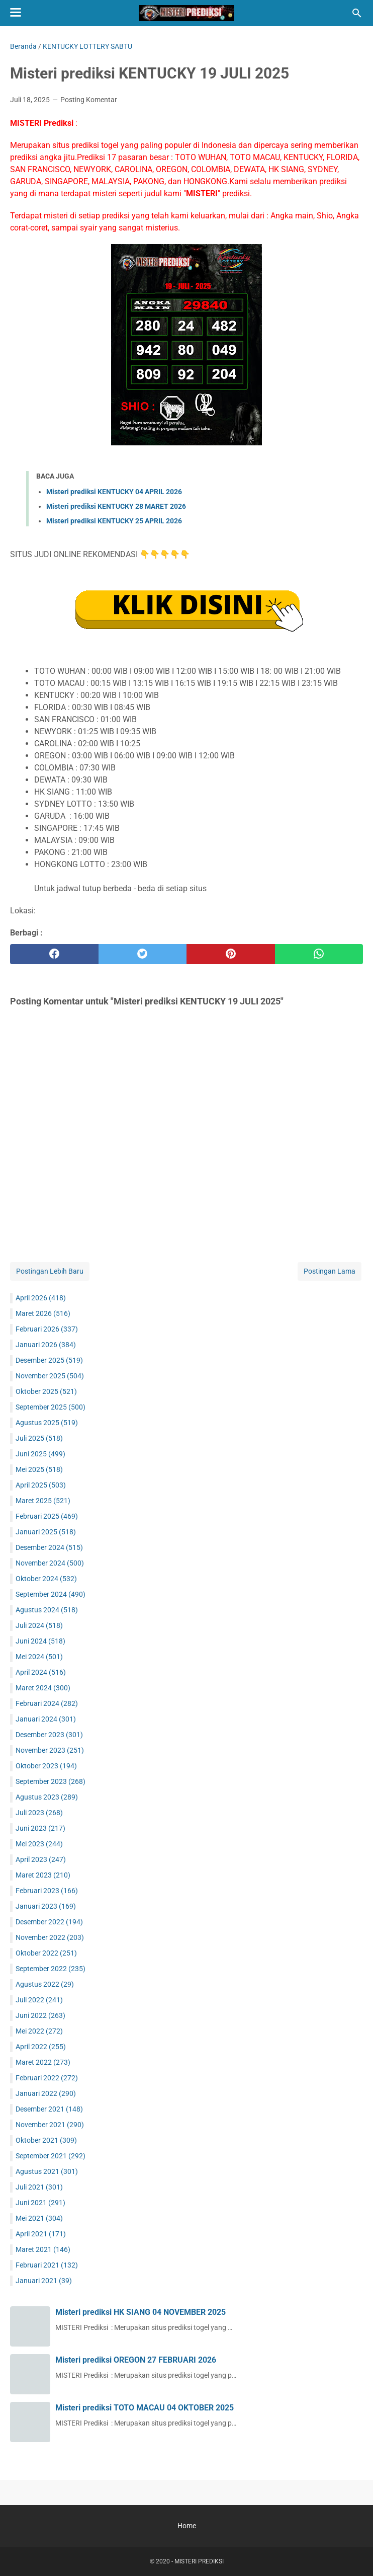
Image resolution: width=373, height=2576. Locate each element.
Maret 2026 (43, 1313)
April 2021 (41, 2234)
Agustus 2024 (47, 1610)
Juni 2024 (40, 1641)
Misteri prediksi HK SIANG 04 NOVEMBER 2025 (140, 2312)
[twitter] (143, 954)
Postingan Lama (329, 1271)
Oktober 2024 (46, 1579)
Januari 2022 (46, 2093)
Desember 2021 (49, 2109)
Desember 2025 (49, 1360)
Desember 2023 (49, 1735)
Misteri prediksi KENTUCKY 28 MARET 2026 (116, 506)
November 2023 (50, 1750)
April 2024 (41, 1672)
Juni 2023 (40, 1828)
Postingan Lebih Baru (49, 1271)
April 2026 (41, 1298)
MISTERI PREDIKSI (199, 2561)
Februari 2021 (47, 2265)
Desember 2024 (49, 1547)
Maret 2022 (43, 2062)
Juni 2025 (40, 1454)
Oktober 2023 (46, 1766)
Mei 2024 (39, 1657)
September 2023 (50, 1781)
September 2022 (50, 1969)
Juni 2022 (40, 2015)
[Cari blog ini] (357, 13)
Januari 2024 (46, 1719)
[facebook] (54, 954)
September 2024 (50, 1594)
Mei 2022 (39, 2031)
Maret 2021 (43, 2249)
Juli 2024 (39, 1625)
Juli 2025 (39, 1438)
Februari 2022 (47, 2078)
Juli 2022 (39, 2000)
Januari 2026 (46, 1345)
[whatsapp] (319, 954)
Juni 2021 (40, 2203)
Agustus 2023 (47, 1797)
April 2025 (41, 1485)
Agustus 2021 (47, 2171)
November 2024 (50, 1563)
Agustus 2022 (45, 1984)
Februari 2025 (47, 1516)
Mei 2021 (39, 2218)
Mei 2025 (39, 1469)
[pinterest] (231, 954)
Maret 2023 (43, 1875)
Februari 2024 (47, 1703)
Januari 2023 (46, 1906)
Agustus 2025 (47, 1423)
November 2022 (50, 1937)
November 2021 (50, 2125)
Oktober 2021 (46, 2140)
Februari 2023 (47, 1891)
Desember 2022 (49, 1922)
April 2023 (41, 1859)
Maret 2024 (43, 1688)
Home (186, 2526)
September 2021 (50, 2156)
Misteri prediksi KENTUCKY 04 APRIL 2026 (114, 492)
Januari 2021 (44, 2281)
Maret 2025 (43, 1501)
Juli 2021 (39, 2187)
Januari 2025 (46, 1532)
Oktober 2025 (46, 1391)
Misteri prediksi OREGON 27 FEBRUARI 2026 (135, 2360)
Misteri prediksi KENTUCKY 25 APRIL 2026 (114, 521)
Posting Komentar (88, 100)
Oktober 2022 (46, 1953)
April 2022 (41, 2047)
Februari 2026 (47, 1329)
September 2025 (50, 1407)
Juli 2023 (39, 1813)
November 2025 (50, 1376)
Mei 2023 (39, 1844)
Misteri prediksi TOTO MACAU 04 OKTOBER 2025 (144, 2407)
